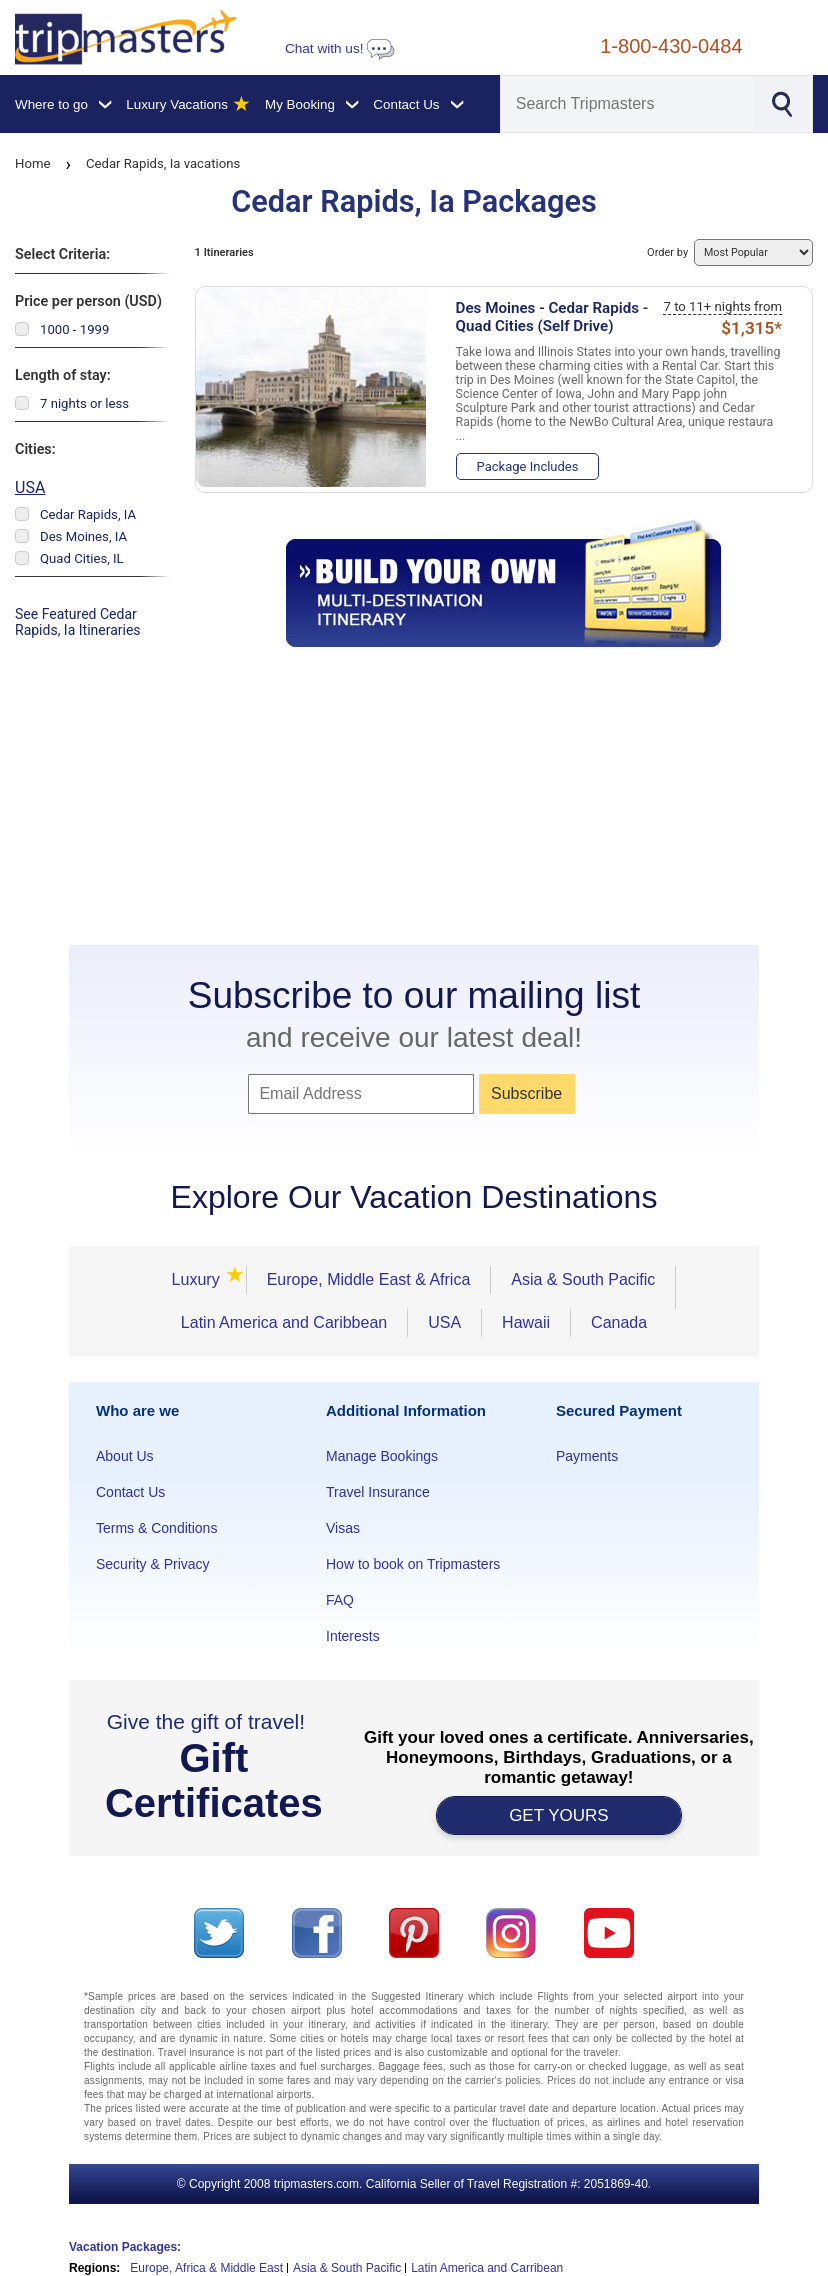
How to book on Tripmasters (413, 1564)
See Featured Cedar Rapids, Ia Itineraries (78, 622)
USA (30, 487)
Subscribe (526, 1093)
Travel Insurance (378, 1492)
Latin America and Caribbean (284, 1322)
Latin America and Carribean (487, 2268)
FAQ (340, 1600)
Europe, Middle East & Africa (369, 1279)
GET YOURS (559, 1815)
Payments (587, 1456)
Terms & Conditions (156, 1528)
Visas (343, 1528)
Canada (619, 1322)
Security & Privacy (153, 1564)
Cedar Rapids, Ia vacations (163, 163)
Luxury (202, 1279)
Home (32, 163)
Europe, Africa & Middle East (206, 2268)
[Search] (627, 104)
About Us (125, 1456)
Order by (730, 252)
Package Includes (528, 466)
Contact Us (130, 1492)
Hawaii (526, 1322)
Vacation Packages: (125, 2247)
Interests (353, 1636)
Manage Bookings (382, 1456)
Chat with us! (340, 48)
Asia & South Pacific (583, 1279)
